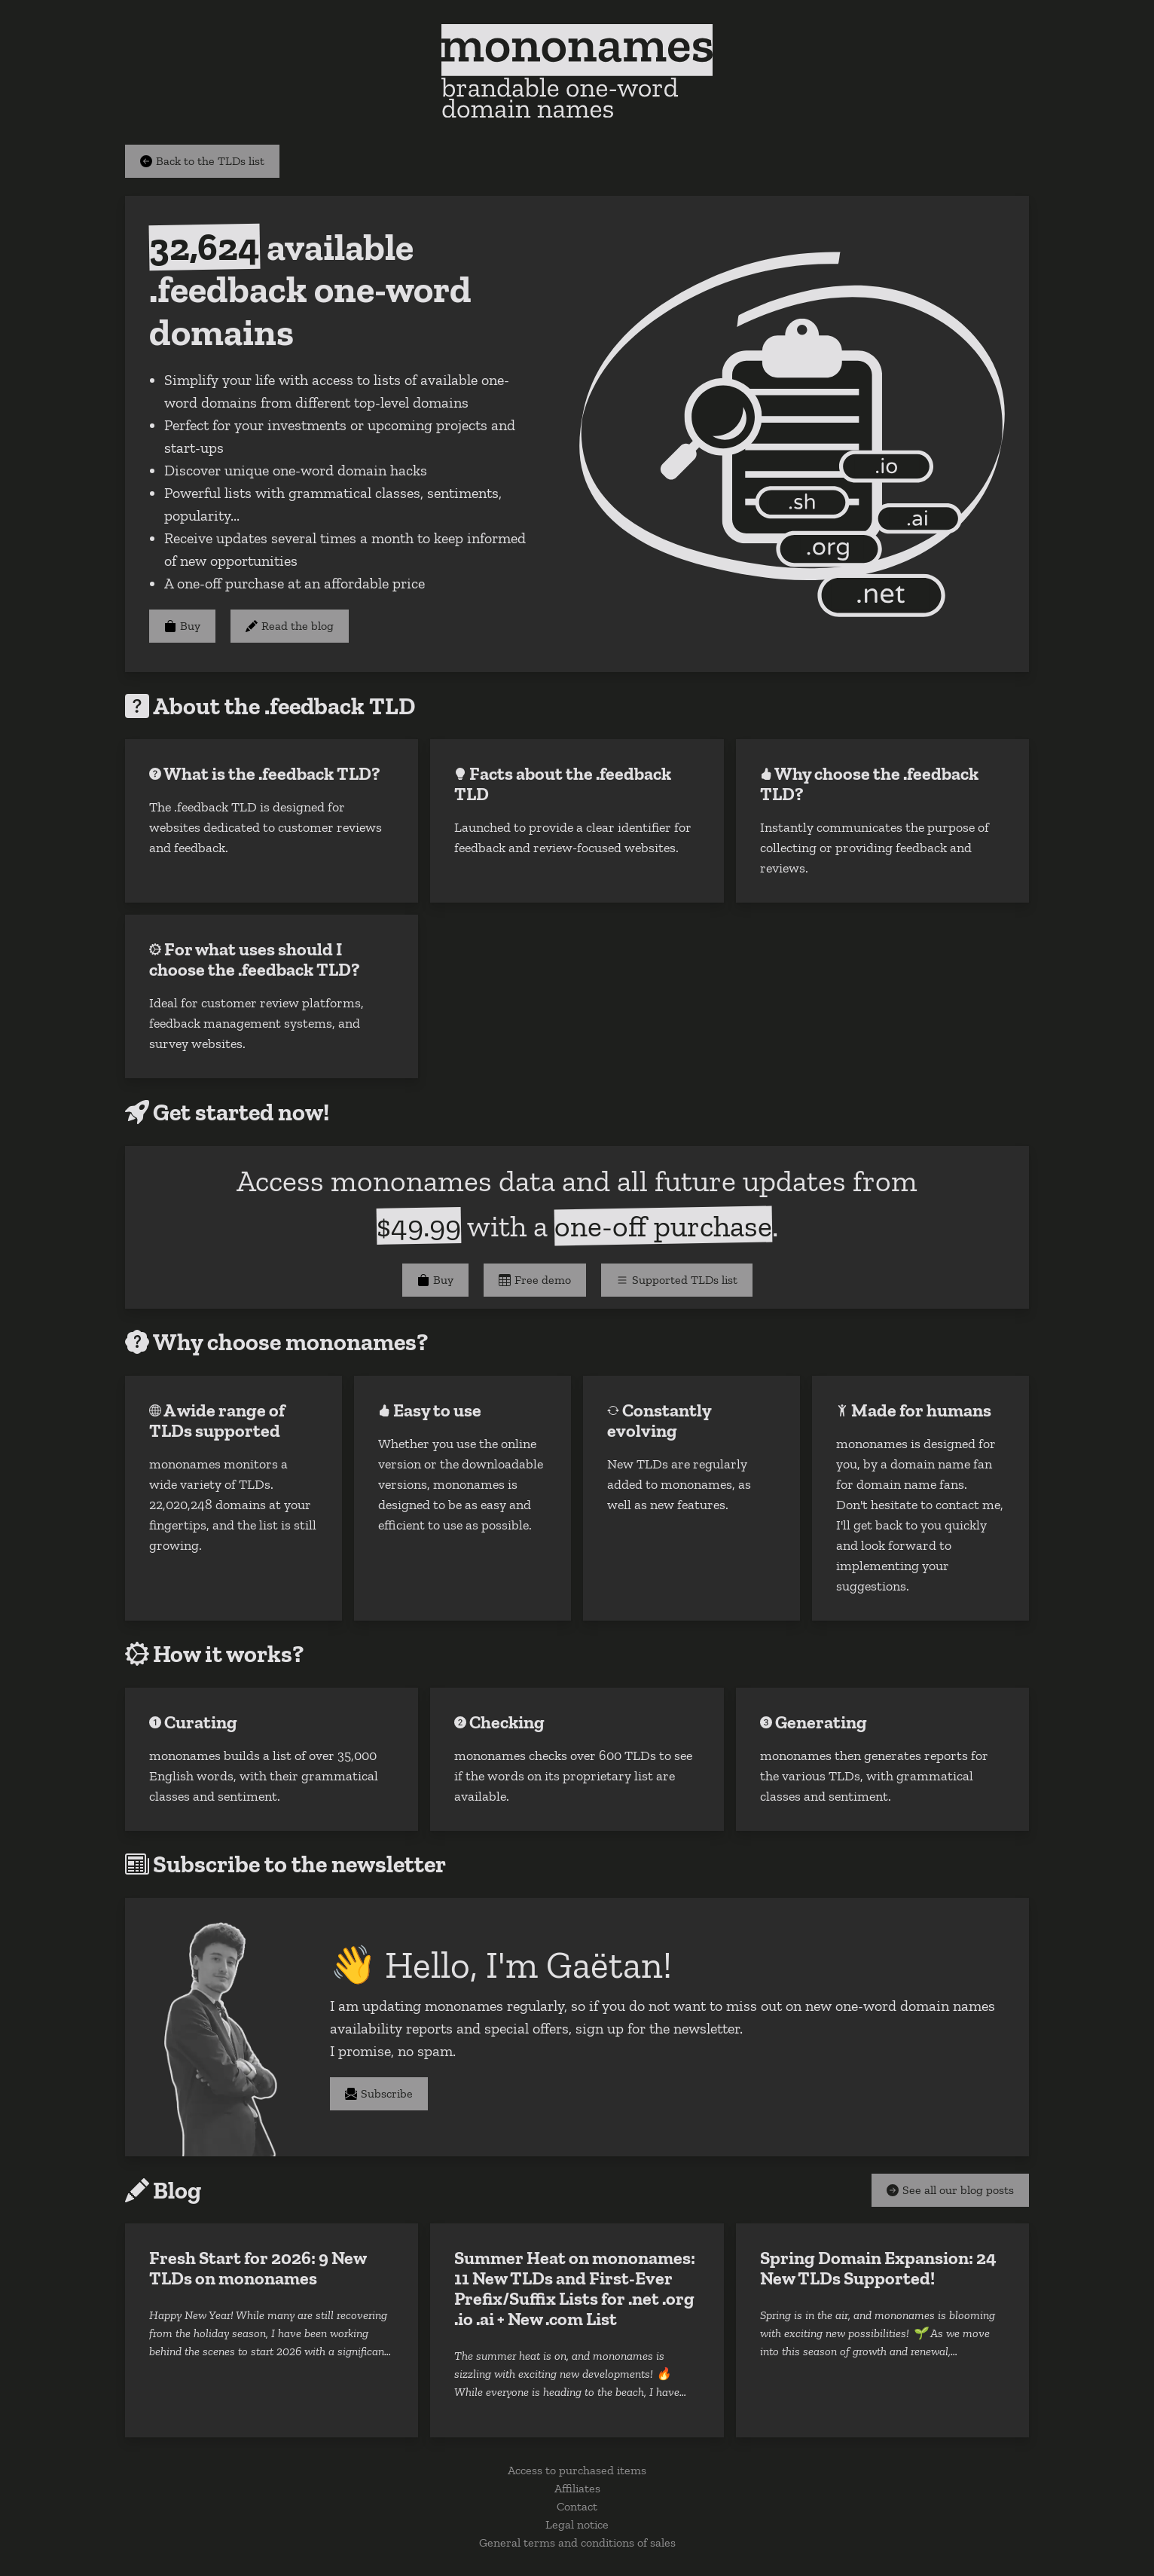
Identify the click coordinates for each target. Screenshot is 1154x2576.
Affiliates (577, 2488)
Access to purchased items (577, 2470)
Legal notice (577, 2524)
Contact (577, 2506)
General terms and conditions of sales (577, 2542)
